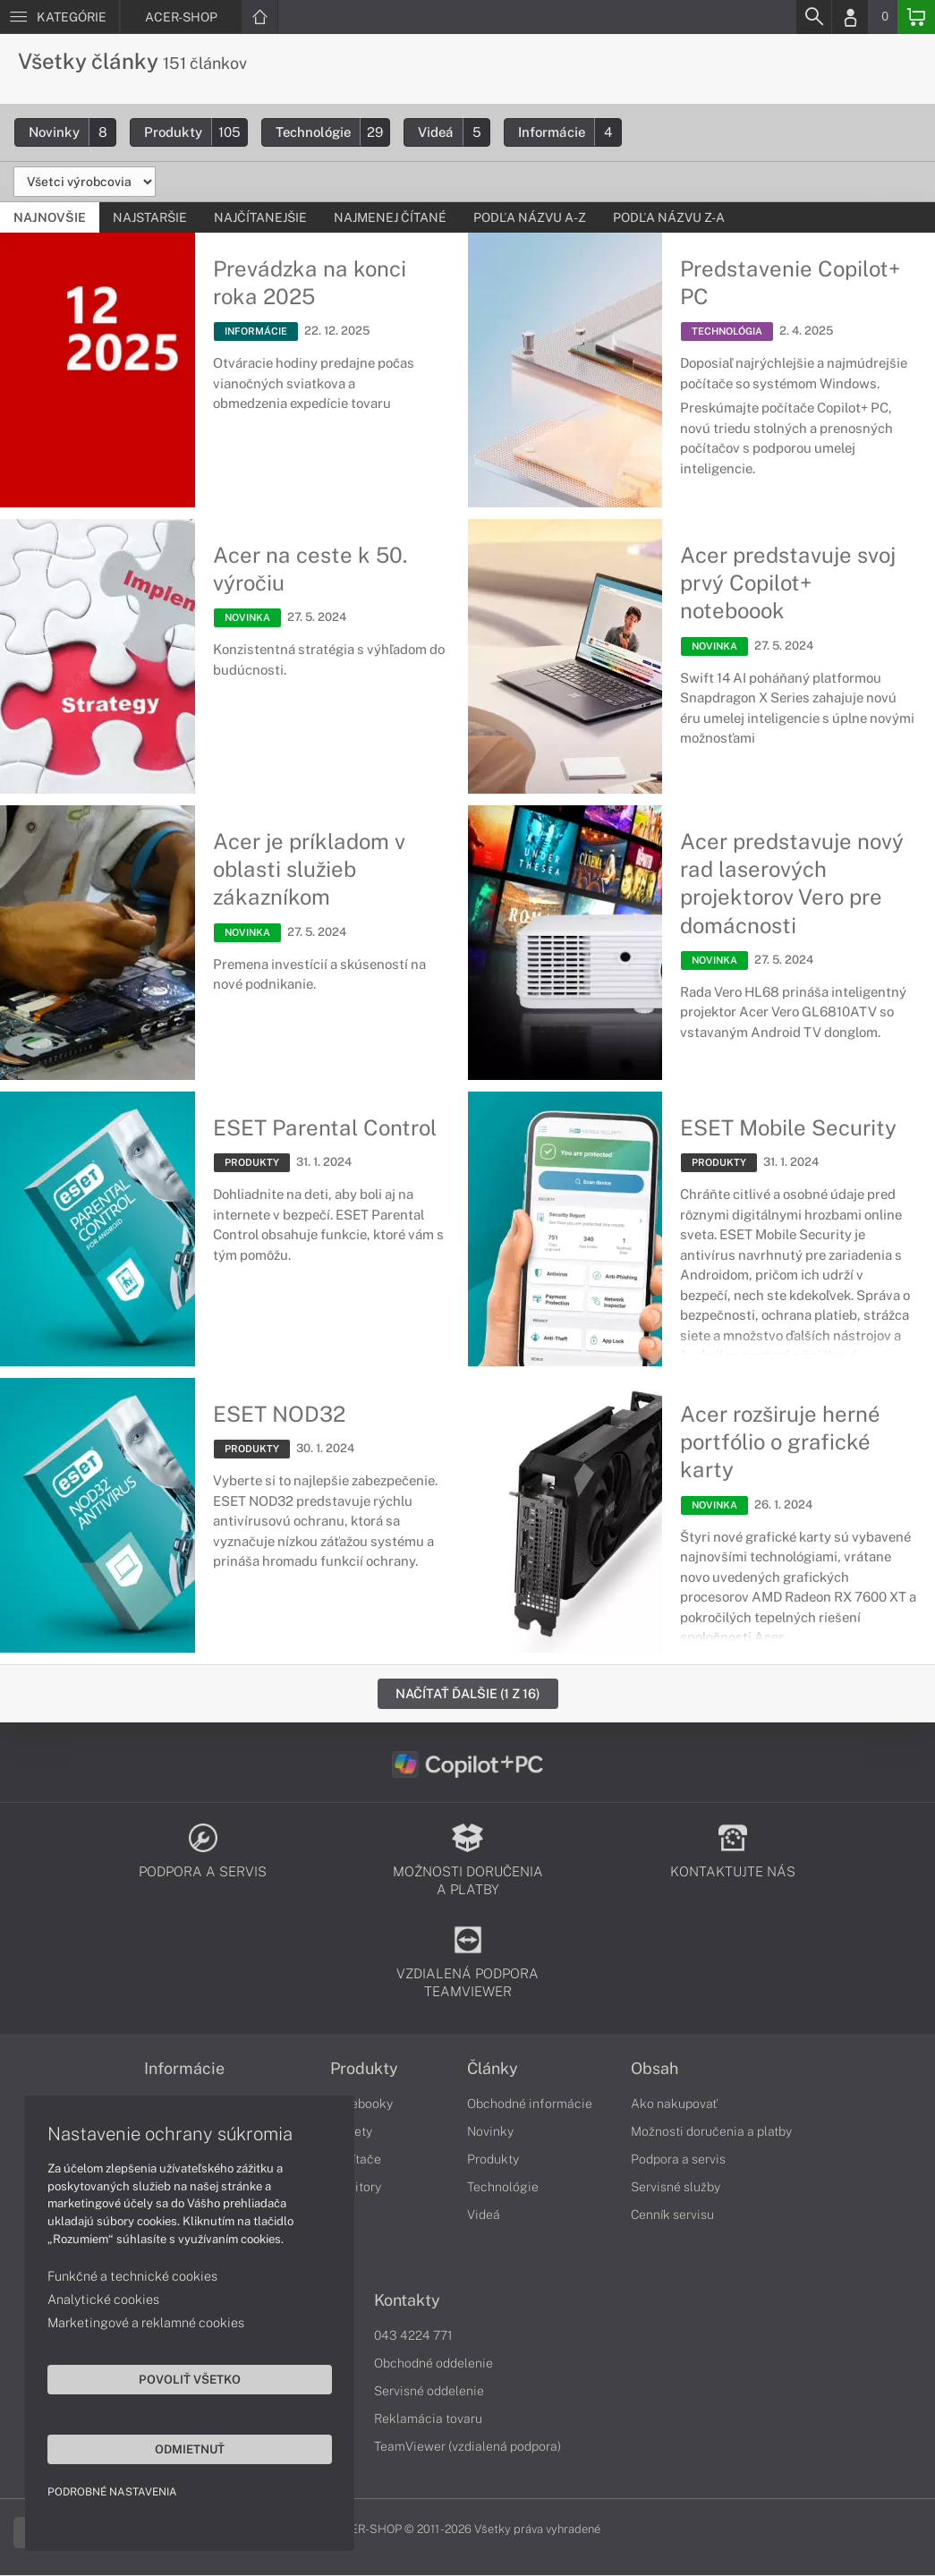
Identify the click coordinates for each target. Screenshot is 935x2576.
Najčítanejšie (260, 217)
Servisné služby (675, 2188)
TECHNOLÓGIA (727, 332)
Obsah (654, 2070)
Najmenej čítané (390, 217)
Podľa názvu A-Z (529, 217)
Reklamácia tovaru (428, 2419)
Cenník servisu (672, 2215)
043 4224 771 (413, 2336)
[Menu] (59, 17)
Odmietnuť (170, 2447)
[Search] (813, 17)
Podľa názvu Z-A (669, 217)
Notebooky (361, 2104)
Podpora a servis (678, 2160)
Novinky (72, 132)
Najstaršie (150, 217)
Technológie (332, 132)
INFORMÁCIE (256, 332)
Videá (453, 132)
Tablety (351, 2132)
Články (492, 2070)
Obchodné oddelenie (433, 2364)
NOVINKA (247, 618)
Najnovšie (49, 217)
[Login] (850, 17)
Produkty (195, 132)
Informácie (569, 132)
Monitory (355, 2188)
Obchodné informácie (529, 2104)
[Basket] (916, 17)
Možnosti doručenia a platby (711, 2132)
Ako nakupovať (674, 2104)
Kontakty (407, 2301)
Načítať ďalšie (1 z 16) (467, 1693)
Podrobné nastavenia (114, 2490)
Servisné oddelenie (429, 2392)
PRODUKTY (252, 1162)
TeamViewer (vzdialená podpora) (467, 2447)
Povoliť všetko (170, 2377)
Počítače (355, 2160)
